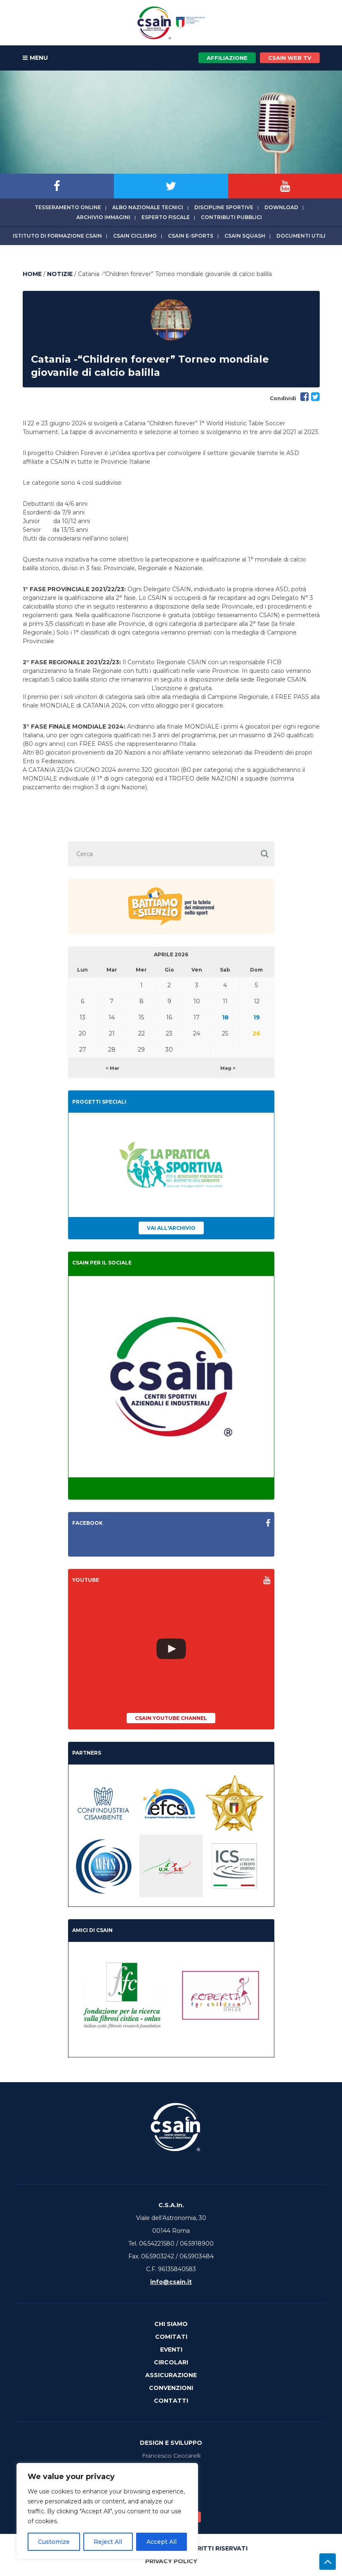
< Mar (112, 1068)
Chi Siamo (171, 2324)
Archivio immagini (103, 217)
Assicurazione (171, 2375)
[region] (107, 2511)
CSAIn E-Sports (190, 236)
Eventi (171, 2349)
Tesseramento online (68, 207)
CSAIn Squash (244, 236)
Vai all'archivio (171, 1228)
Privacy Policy (171, 2561)
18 (225, 1017)
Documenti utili (300, 236)
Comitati (171, 2336)
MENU (35, 58)
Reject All (108, 2541)
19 (256, 1017)
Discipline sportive (223, 207)
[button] (264, 853)
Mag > (228, 1068)
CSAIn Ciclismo (135, 236)
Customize (54, 2541)
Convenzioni (171, 2388)
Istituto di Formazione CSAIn (57, 236)
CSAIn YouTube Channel (171, 1718)
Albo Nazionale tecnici (147, 207)
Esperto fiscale (166, 217)
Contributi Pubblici (231, 217)
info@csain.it (171, 2282)
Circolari (171, 2362)
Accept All (161, 2541)
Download (281, 207)
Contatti (171, 2400)
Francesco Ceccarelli (171, 2455)
